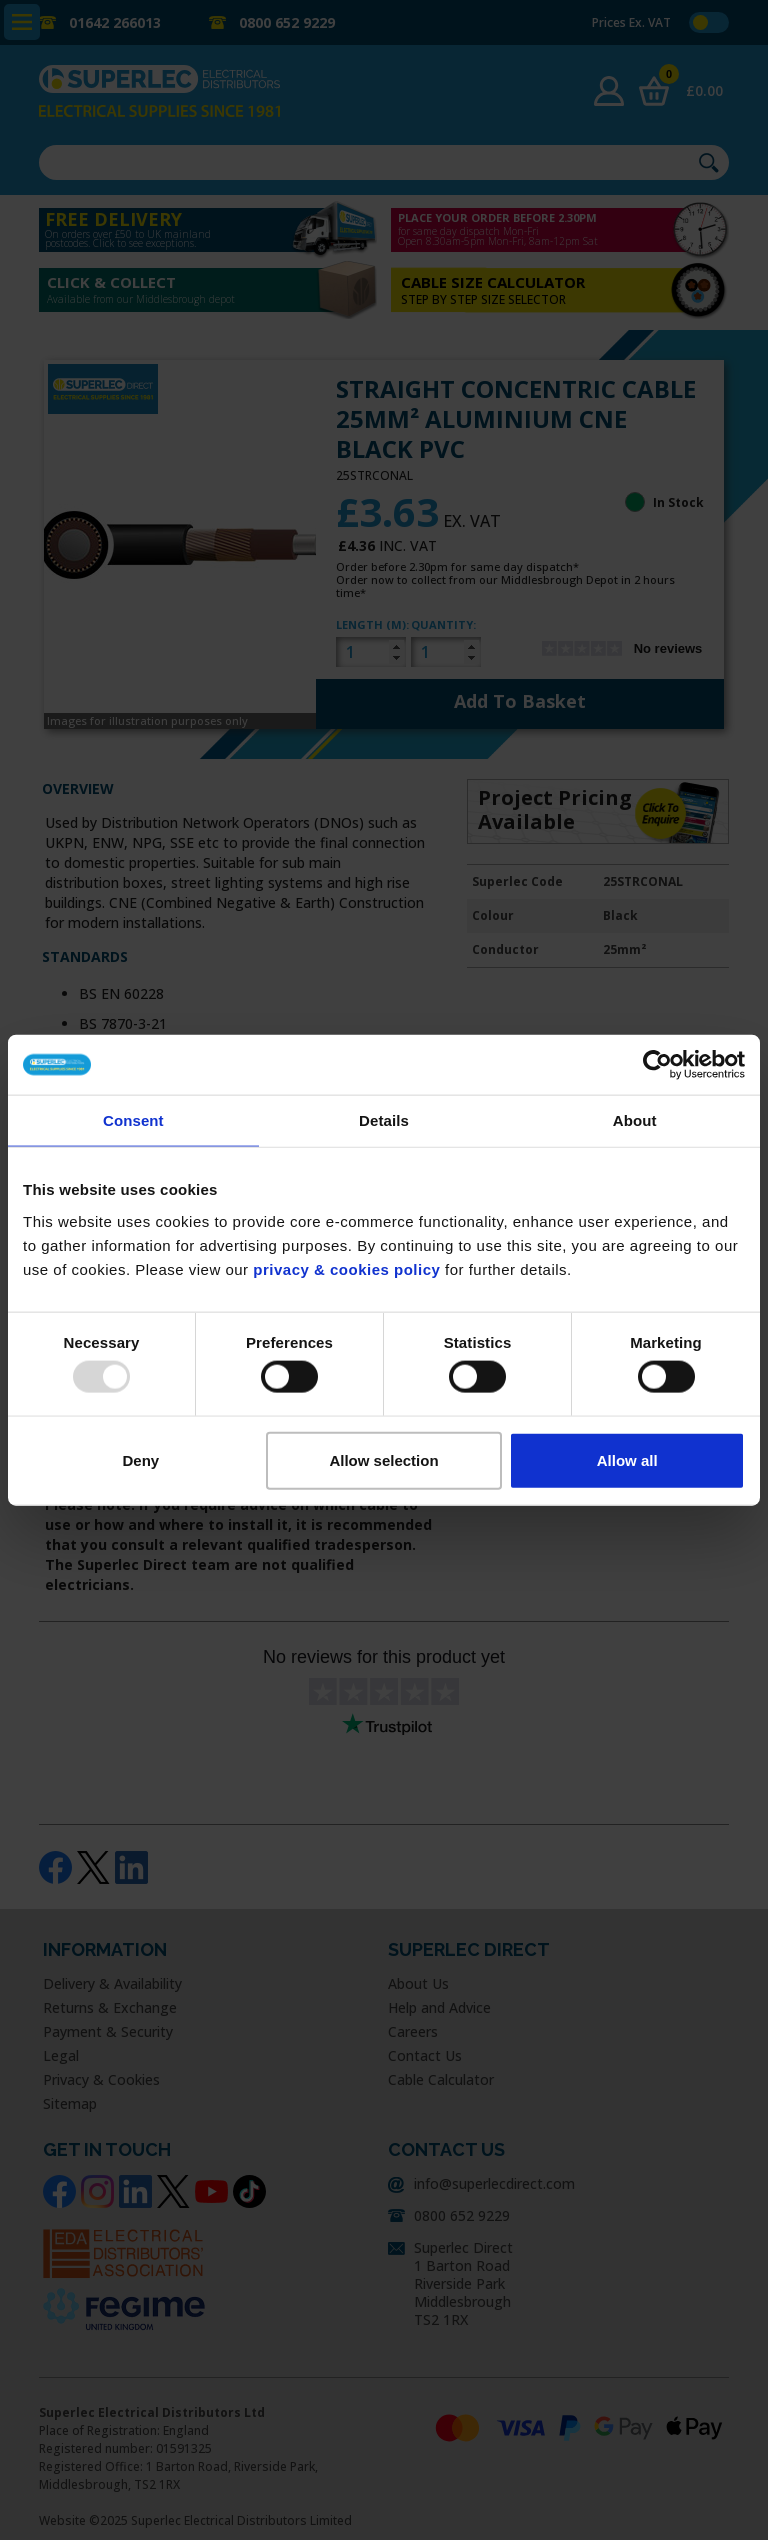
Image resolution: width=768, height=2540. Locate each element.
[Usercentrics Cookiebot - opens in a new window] (657, 1065)
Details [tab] (384, 1120)
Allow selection (383, 1459)
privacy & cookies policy (346, 1268)
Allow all (627, 1459)
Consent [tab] (133, 1120)
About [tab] (635, 1120)
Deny (140, 1459)
